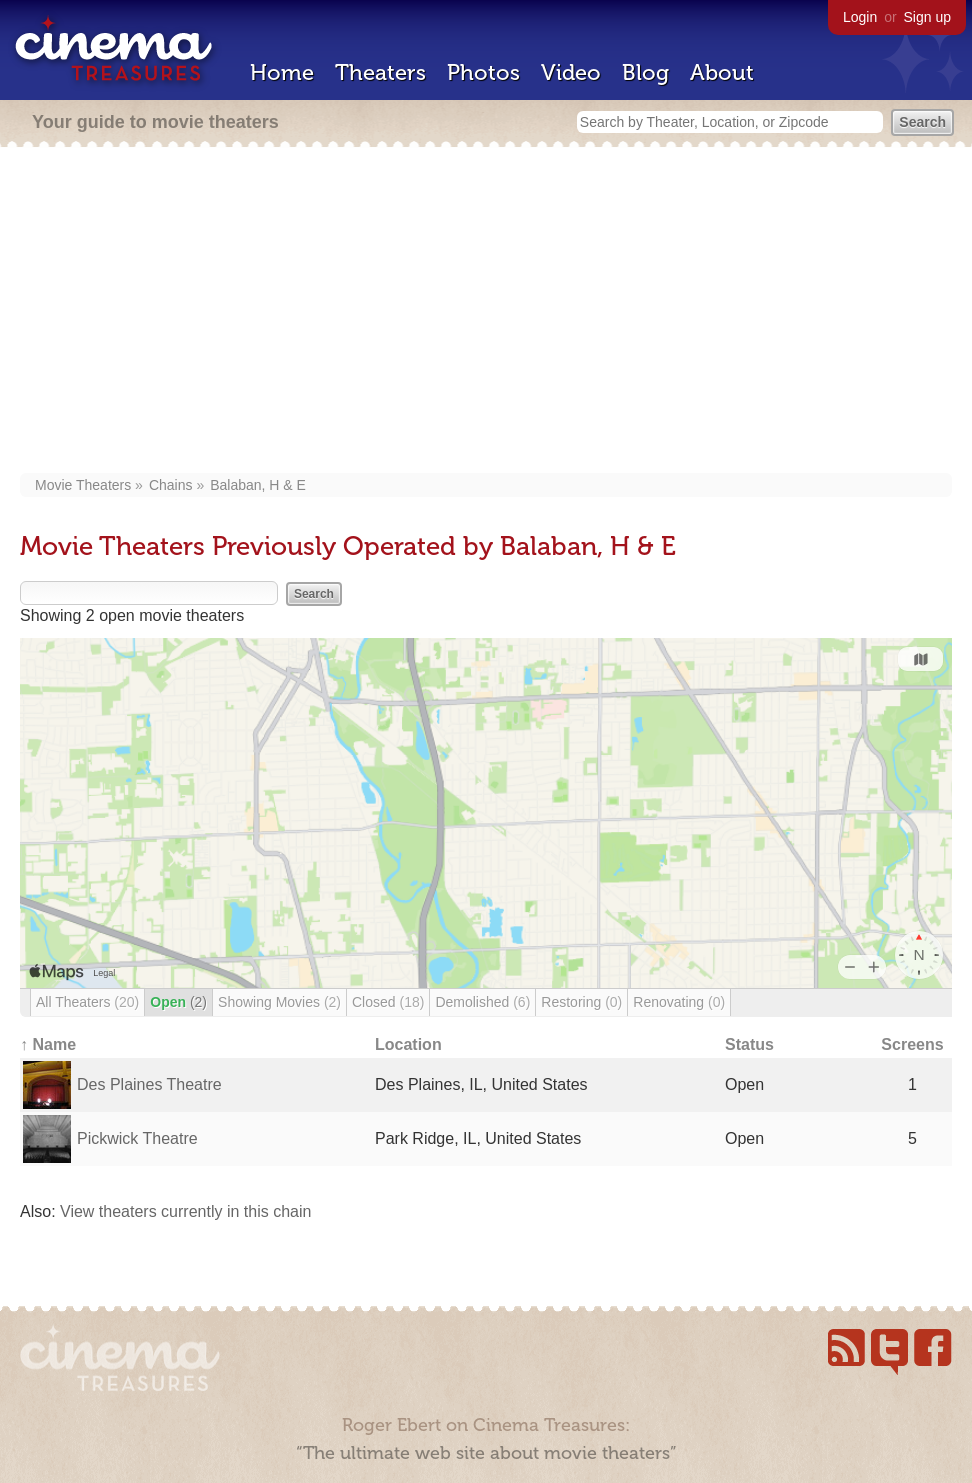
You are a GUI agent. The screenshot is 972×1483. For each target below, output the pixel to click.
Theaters (380, 72)
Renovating (679, 1002)
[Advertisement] (486, 312)
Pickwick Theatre (137, 1138)
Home (282, 72)
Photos (483, 72)
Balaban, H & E (258, 485)
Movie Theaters (83, 485)
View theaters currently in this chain (185, 1211)
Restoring (581, 1002)
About (722, 72)
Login (860, 17)
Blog (645, 72)
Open (178, 1002)
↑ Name (48, 1044)
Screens (912, 1044)
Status (749, 1044)
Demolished (482, 1002)
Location (408, 1044)
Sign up (927, 17)
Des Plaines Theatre (149, 1084)
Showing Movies (279, 1002)
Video (571, 72)
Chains (171, 485)
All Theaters (87, 1002)
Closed (388, 1002)
